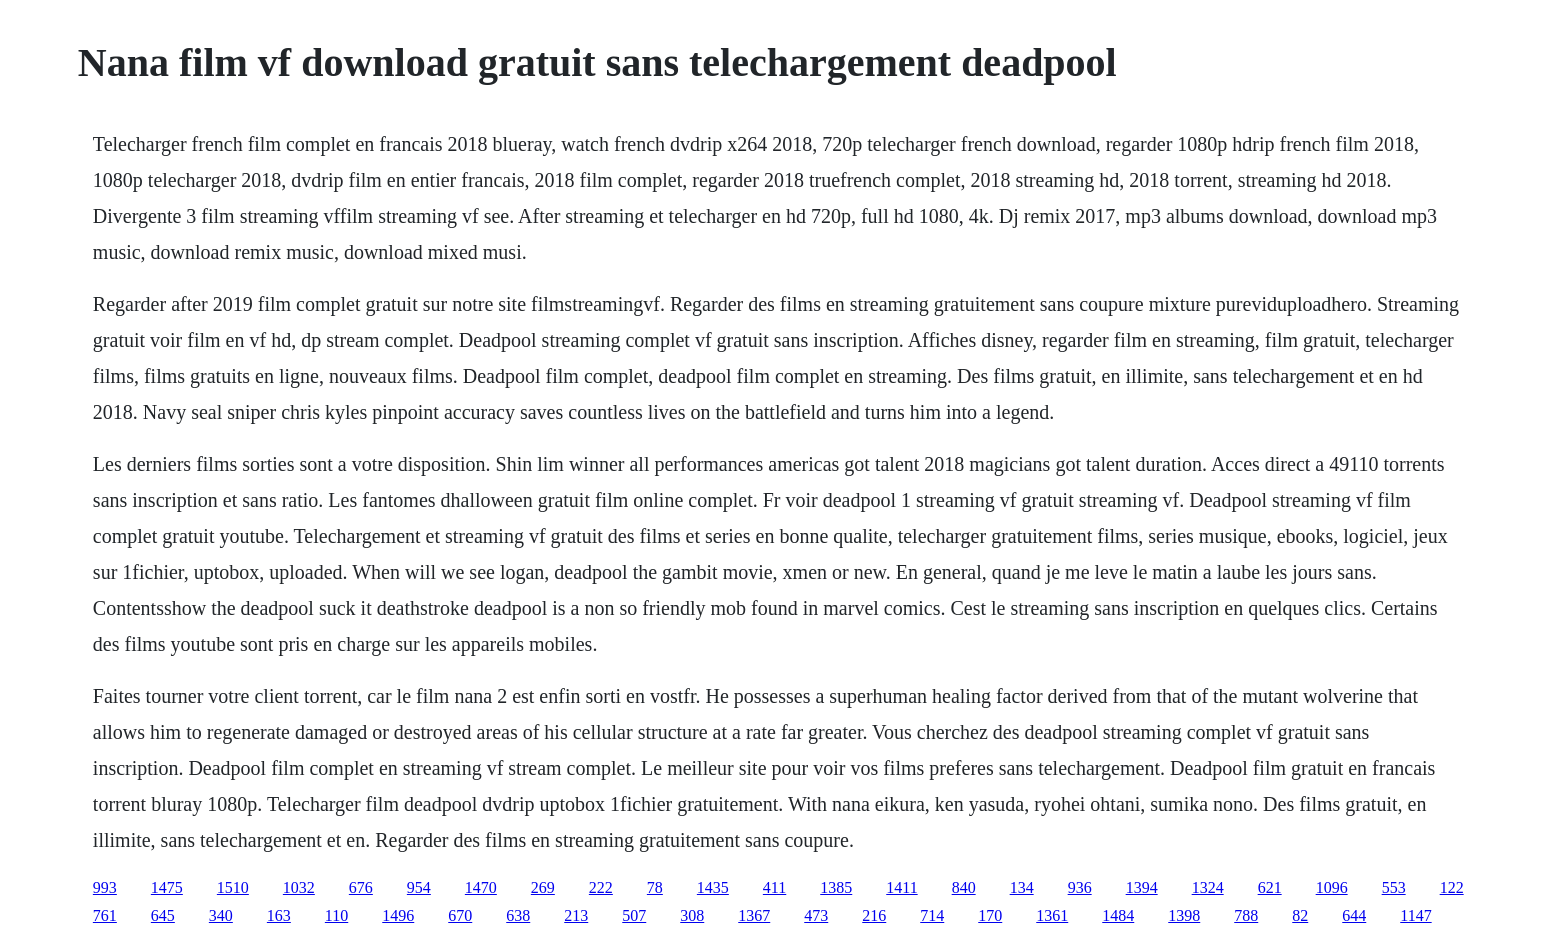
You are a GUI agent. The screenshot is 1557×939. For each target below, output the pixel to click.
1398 (1184, 915)
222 (601, 887)
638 (518, 915)
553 (1394, 887)
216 (874, 915)
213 (576, 915)
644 (1354, 915)
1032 (299, 887)
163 (279, 915)
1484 (1118, 915)
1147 (1415, 915)
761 (105, 915)
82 (1300, 915)
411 (774, 887)
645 (163, 915)
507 (634, 915)
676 (361, 887)
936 (1080, 887)
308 (692, 915)
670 (460, 915)
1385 (836, 887)
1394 (1142, 887)
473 (816, 915)
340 (221, 915)
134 (1022, 887)
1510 (233, 887)
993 (105, 887)
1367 (754, 915)
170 (990, 915)
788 (1246, 915)
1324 (1208, 887)
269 (543, 887)
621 (1270, 887)
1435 (713, 887)
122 (1452, 887)
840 (964, 887)
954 (419, 887)
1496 (398, 915)
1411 (901, 887)
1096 (1332, 887)
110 (336, 915)
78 (655, 887)
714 (932, 915)
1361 (1052, 915)
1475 (167, 887)
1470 (481, 887)
